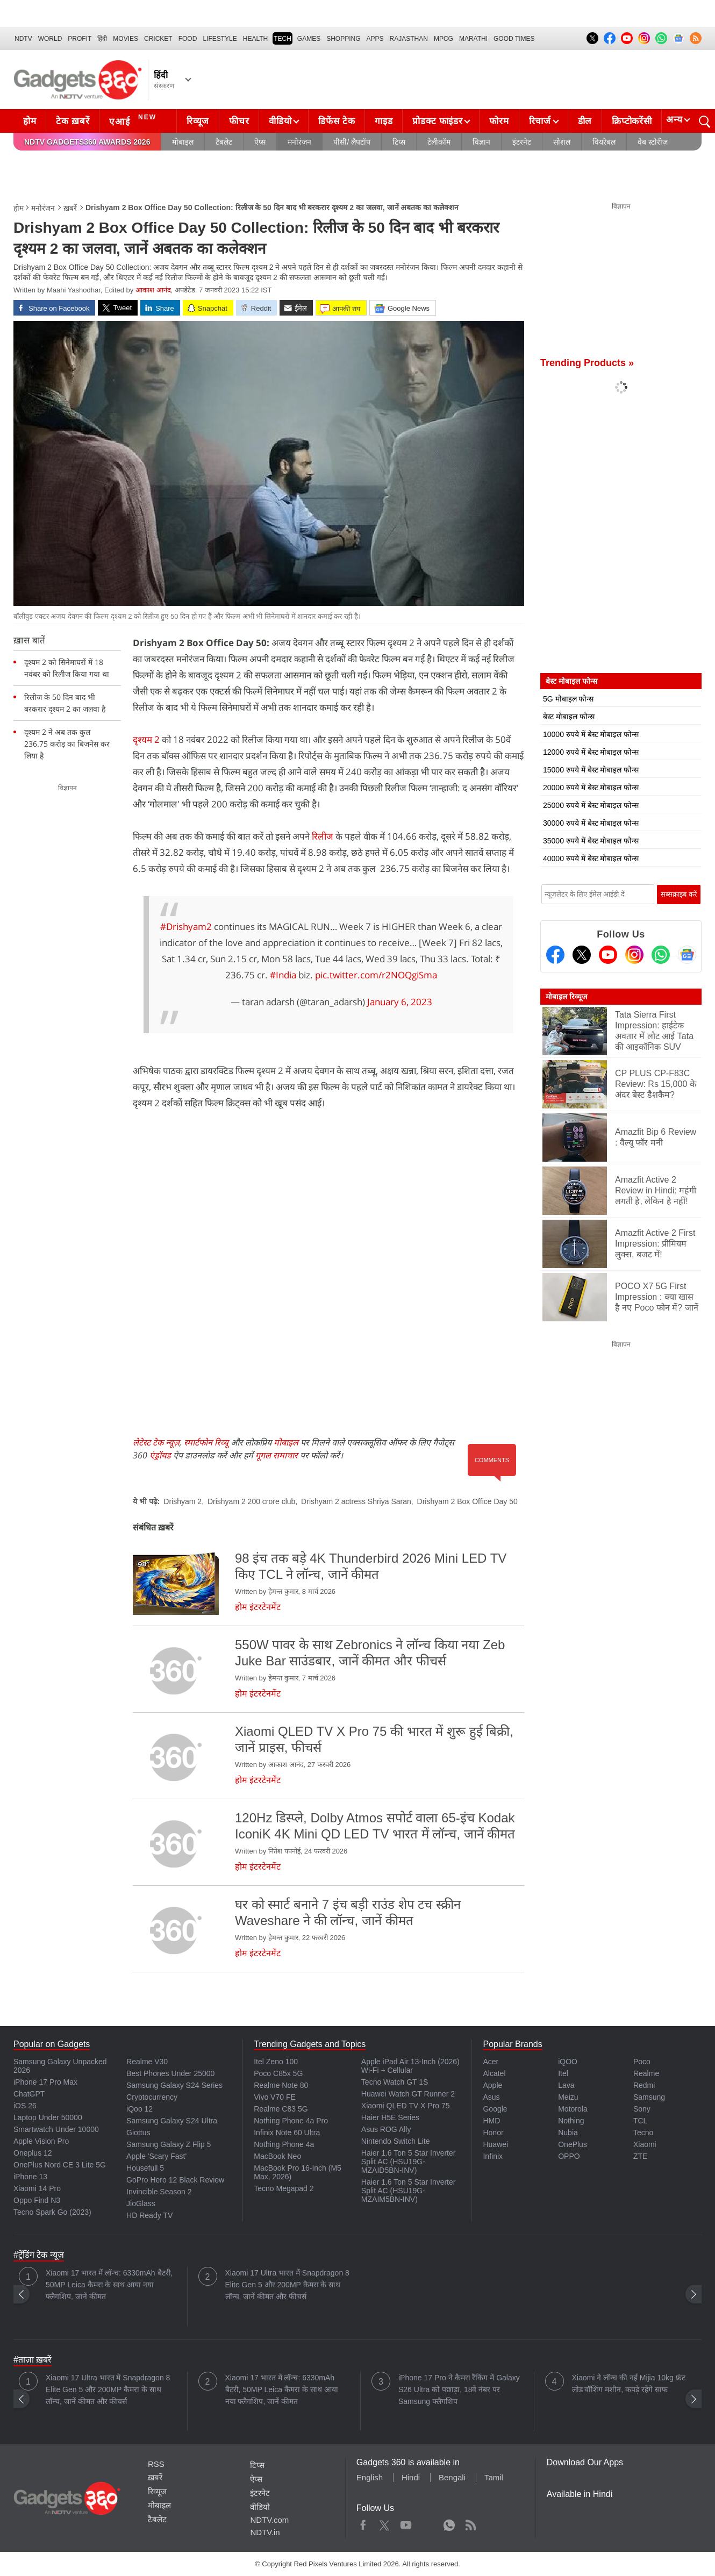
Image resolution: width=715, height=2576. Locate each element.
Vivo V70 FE (275, 2097)
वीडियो (280, 121)
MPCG (443, 38)
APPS (375, 38)
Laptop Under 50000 (47, 2117)
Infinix (493, 2156)
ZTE (640, 2156)
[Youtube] (608, 955)
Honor (493, 2132)
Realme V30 (147, 2061)
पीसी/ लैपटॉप (351, 142)
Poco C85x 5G (278, 2073)
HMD (491, 2120)
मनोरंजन (299, 142)
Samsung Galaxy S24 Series (174, 2085)
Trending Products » (587, 362)
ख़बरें (70, 208)
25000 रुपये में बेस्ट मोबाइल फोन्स (591, 805)
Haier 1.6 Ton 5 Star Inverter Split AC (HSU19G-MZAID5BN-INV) (408, 2161)
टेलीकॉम (439, 142)
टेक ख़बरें (72, 121)
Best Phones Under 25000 (170, 2073)
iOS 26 (25, 2105)
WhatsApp (449, 2522)
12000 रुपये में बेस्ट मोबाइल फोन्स (591, 752)
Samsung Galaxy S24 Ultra (171, 2120)
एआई (134, 120)
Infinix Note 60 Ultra (287, 2132)
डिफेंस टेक (336, 121)
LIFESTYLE (220, 38)
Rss (470, 2522)
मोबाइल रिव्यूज (566, 996)
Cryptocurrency (151, 2097)
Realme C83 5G (281, 2109)
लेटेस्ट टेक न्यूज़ (156, 1442)
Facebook (363, 2522)
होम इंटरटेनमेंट (258, 1607)
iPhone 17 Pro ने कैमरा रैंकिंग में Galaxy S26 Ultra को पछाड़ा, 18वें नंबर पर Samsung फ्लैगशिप (459, 2389)
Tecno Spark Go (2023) (52, 2212)
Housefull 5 (145, 2168)
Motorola (572, 2109)
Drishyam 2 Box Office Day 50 (467, 1501)
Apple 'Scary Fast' (156, 2156)
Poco (641, 2061)
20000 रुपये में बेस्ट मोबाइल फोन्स (591, 787)
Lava (566, 2085)
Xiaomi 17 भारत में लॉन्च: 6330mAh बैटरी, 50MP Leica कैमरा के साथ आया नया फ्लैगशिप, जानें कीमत (109, 2285)
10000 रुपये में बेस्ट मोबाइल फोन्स (591, 734)
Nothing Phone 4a (284, 2144)
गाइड (383, 121)
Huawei (495, 2144)
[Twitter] (582, 955)
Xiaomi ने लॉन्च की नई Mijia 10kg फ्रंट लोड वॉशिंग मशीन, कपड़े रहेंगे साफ (628, 2383)
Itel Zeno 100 (276, 2061)
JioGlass (140, 2203)
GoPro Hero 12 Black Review (175, 2180)
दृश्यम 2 (147, 739)
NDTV (23, 38)
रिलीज (323, 836)
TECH (282, 38)
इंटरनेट (521, 142)
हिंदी (102, 38)
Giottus (138, 2132)
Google (495, 2109)
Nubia (568, 2132)
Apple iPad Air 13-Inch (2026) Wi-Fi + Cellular (410, 2065)
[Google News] (687, 955)
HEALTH (255, 38)
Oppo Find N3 (36, 2200)
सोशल (561, 142)
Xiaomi (644, 2144)
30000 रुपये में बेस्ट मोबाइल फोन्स (591, 823)
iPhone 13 (30, 2176)
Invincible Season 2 (158, 2191)
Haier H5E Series (390, 2117)
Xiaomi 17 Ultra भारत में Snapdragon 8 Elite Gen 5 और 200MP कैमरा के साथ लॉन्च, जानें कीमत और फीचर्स (287, 2285)
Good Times (514, 38)
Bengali (452, 2477)
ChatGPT (29, 2094)
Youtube (406, 2522)
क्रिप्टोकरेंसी (632, 121)
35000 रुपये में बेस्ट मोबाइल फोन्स (591, 840)
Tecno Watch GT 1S (394, 2082)
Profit (79, 38)
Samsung (649, 2097)
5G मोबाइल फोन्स (568, 699)
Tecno (643, 2132)
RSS (156, 2463)
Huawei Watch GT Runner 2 (408, 2094)
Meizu (568, 2097)
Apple (492, 2085)
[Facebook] (555, 955)
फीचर (239, 121)
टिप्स (398, 142)
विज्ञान (481, 142)
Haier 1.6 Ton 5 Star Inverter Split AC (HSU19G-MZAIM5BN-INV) (408, 2190)
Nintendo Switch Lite (395, 2141)
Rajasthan (409, 38)
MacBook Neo (277, 2156)
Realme (646, 2073)
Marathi (473, 38)
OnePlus (572, 2144)
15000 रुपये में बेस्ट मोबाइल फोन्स (591, 769)
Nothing (571, 2120)
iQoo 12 (139, 2109)
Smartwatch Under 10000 (56, 2129)
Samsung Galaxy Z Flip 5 (168, 2144)
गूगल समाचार (276, 1455)
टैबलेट (224, 142)
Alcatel (494, 2073)
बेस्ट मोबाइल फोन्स (569, 716)
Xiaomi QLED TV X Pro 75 (405, 2105)
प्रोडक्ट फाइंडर (437, 121)
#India (283, 975)
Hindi (411, 2477)
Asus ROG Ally (386, 2129)
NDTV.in (265, 2532)
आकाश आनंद (153, 290)
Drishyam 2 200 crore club (251, 1501)
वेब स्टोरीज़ (653, 142)
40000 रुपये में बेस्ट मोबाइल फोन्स (591, 858)
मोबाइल (183, 142)
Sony (641, 2109)
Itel (563, 2073)
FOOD (187, 38)
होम (29, 121)
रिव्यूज (198, 121)
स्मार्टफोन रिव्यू (206, 1442)
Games (308, 38)
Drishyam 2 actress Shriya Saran (356, 1501)
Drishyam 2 (182, 1501)
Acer (490, 2061)
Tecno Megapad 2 (283, 2188)
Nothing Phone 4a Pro (291, 2120)
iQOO (567, 2061)
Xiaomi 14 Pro (37, 2188)
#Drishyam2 (186, 926)
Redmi (644, 2085)
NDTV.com (269, 2519)
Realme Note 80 (281, 2085)
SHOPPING (343, 38)
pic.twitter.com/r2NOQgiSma (376, 975)
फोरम (499, 121)
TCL (640, 2120)
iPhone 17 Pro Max (45, 2082)
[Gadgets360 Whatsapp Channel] (661, 955)
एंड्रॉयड (160, 1455)
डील (585, 121)
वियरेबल (604, 142)
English (369, 2477)
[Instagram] (634, 955)
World (50, 38)
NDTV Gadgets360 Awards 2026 (87, 142)
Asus (491, 2097)
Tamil (493, 2477)
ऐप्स (260, 142)
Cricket (158, 38)
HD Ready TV (149, 2215)
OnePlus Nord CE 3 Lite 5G (59, 2164)
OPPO (569, 2156)
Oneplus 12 (32, 2153)
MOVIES (125, 38)
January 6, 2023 (399, 1002)
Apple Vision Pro (41, 2141)
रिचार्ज (540, 121)
